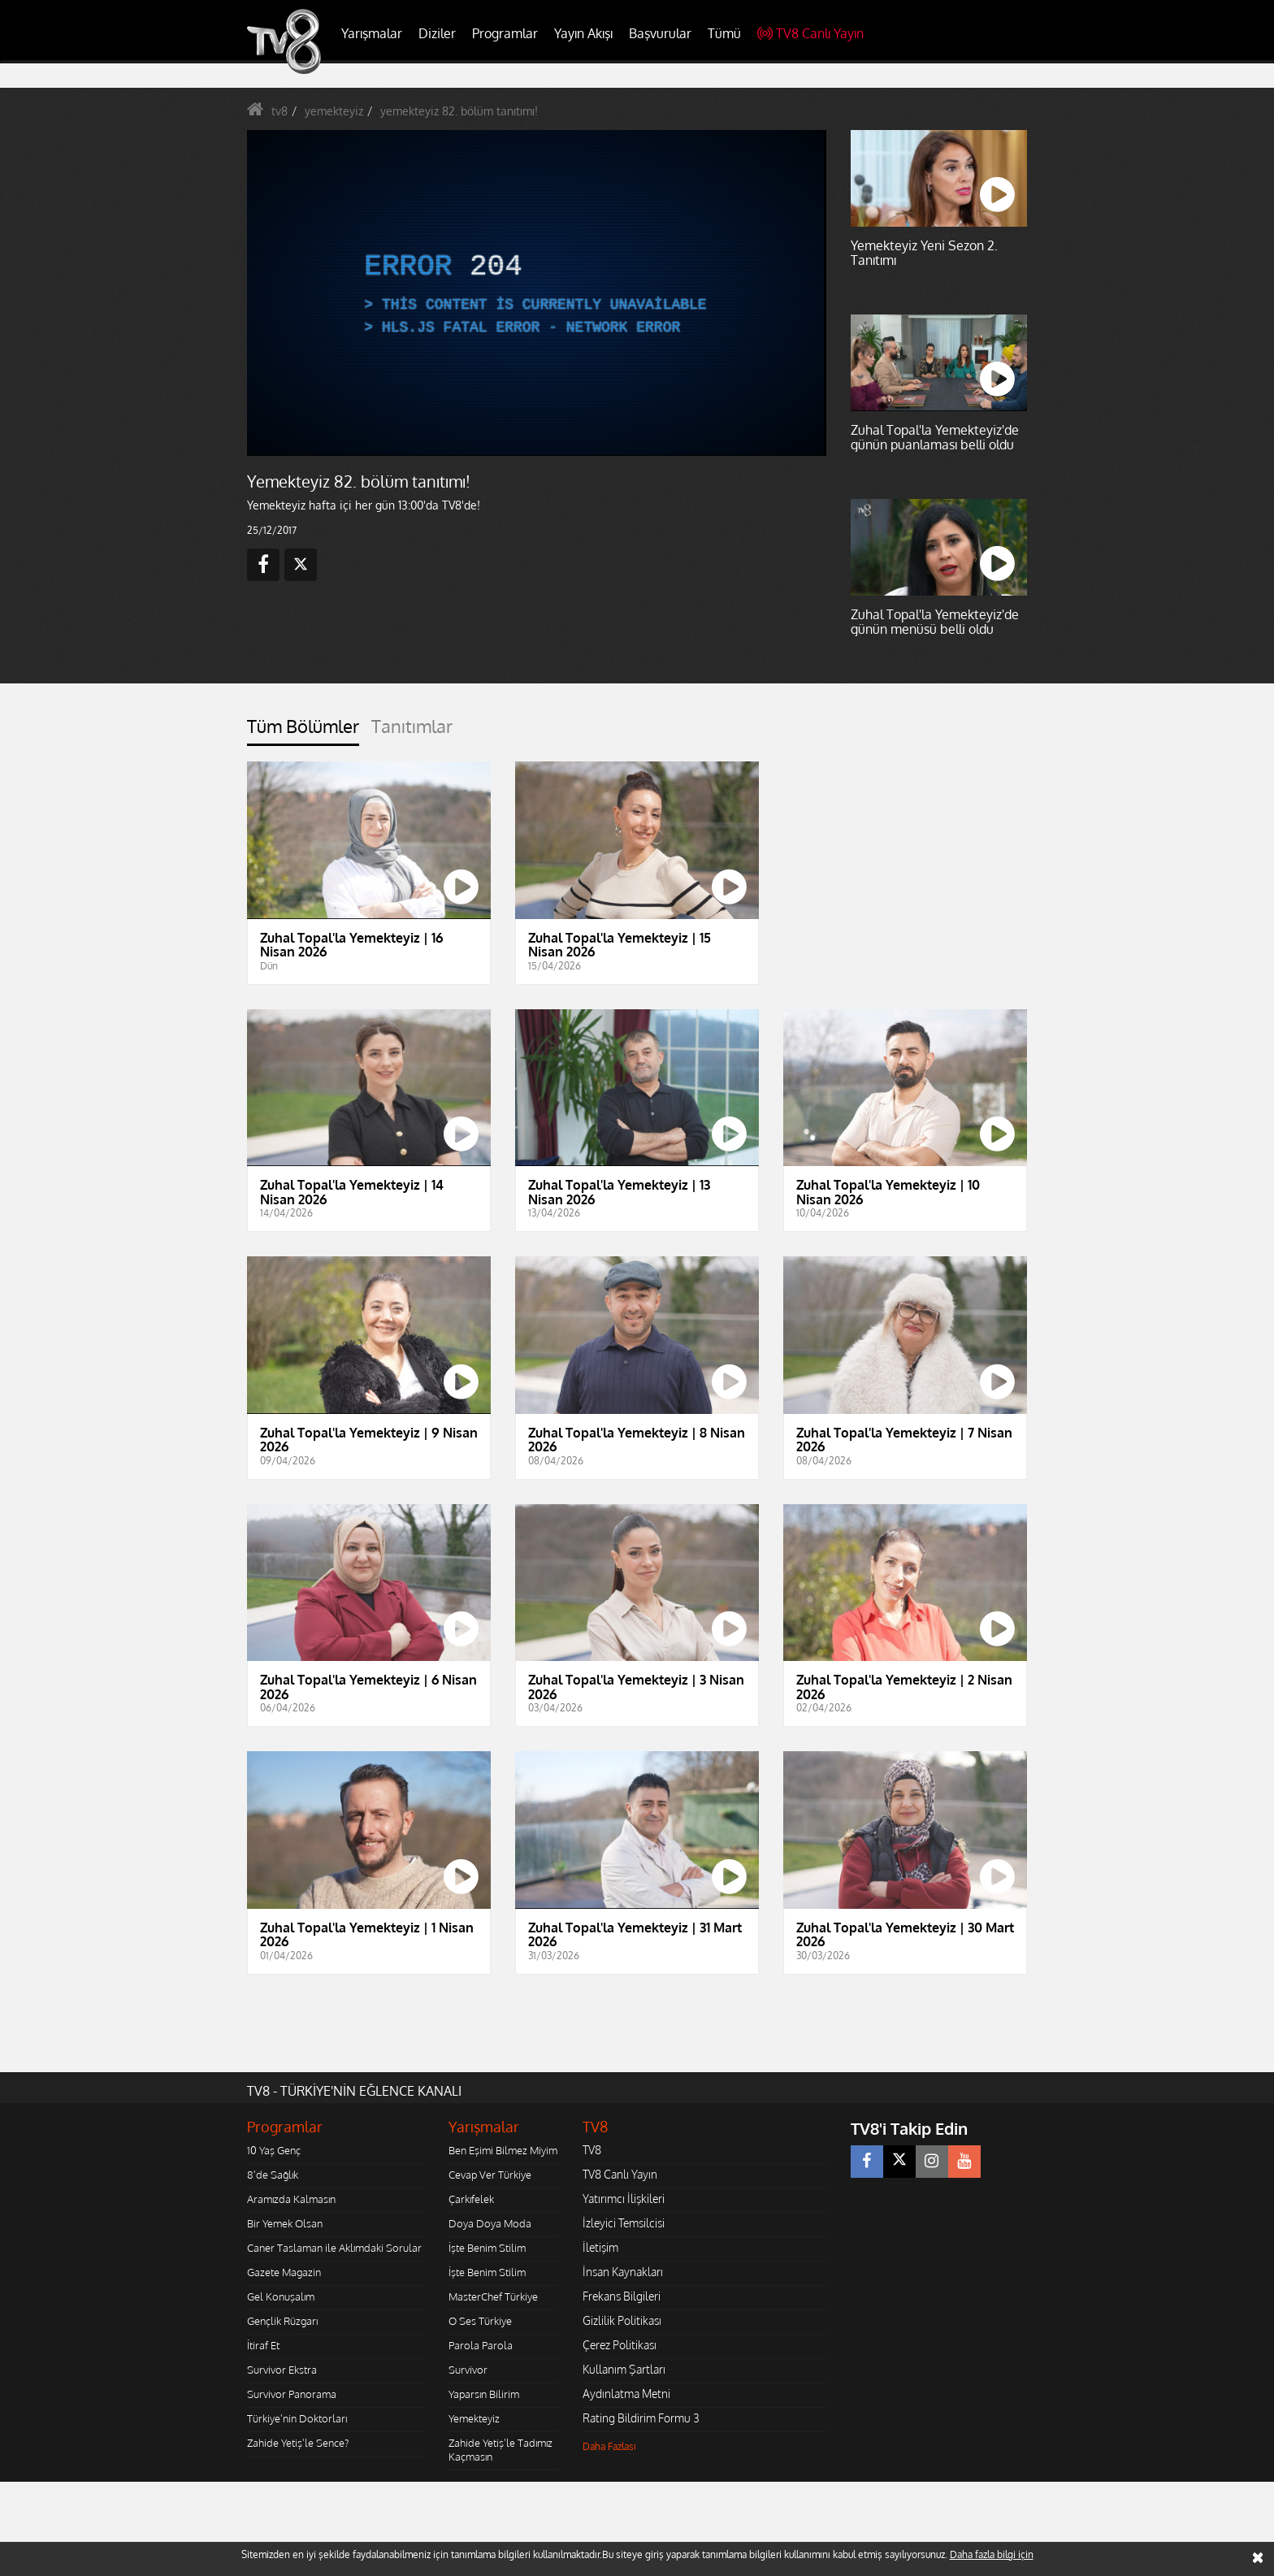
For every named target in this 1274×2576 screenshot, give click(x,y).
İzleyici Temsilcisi (624, 2223)
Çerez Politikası (619, 2345)
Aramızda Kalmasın (291, 2198)
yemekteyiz (334, 111)
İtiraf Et (263, 2345)
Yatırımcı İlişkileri (624, 2198)
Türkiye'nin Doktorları (297, 2418)
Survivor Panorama (291, 2393)
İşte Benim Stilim (487, 2247)
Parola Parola (480, 2345)
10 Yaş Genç (274, 2150)
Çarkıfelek (471, 2198)
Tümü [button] (724, 33)
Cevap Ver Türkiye (489, 2174)
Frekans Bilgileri (622, 2296)
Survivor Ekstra (282, 2369)
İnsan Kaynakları (623, 2272)
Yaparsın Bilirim (483, 2393)
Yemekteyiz (474, 2418)
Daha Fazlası (609, 2446)
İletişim (600, 2247)
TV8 (592, 2150)
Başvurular (660, 33)
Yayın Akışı (583, 33)
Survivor (468, 2369)
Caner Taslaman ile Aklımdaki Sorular (334, 2247)
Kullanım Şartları (624, 2369)
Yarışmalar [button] (371, 33)
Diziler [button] (437, 33)
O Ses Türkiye (480, 2320)
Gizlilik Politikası (622, 2320)
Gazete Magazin (284, 2272)
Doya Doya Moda (489, 2223)
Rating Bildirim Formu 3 (641, 2418)
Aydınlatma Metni (626, 2393)
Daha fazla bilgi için (992, 2554)
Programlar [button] (505, 33)
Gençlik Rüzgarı (282, 2320)
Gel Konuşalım (280, 2296)
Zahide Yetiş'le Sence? (298, 2442)
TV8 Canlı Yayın (810, 33)
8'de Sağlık (272, 2174)
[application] (535, 292)
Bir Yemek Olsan (285, 2223)
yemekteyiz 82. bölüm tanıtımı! (459, 111)
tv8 (279, 111)
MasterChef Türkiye (493, 2296)
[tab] (303, 731)
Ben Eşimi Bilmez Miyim (502, 2150)
